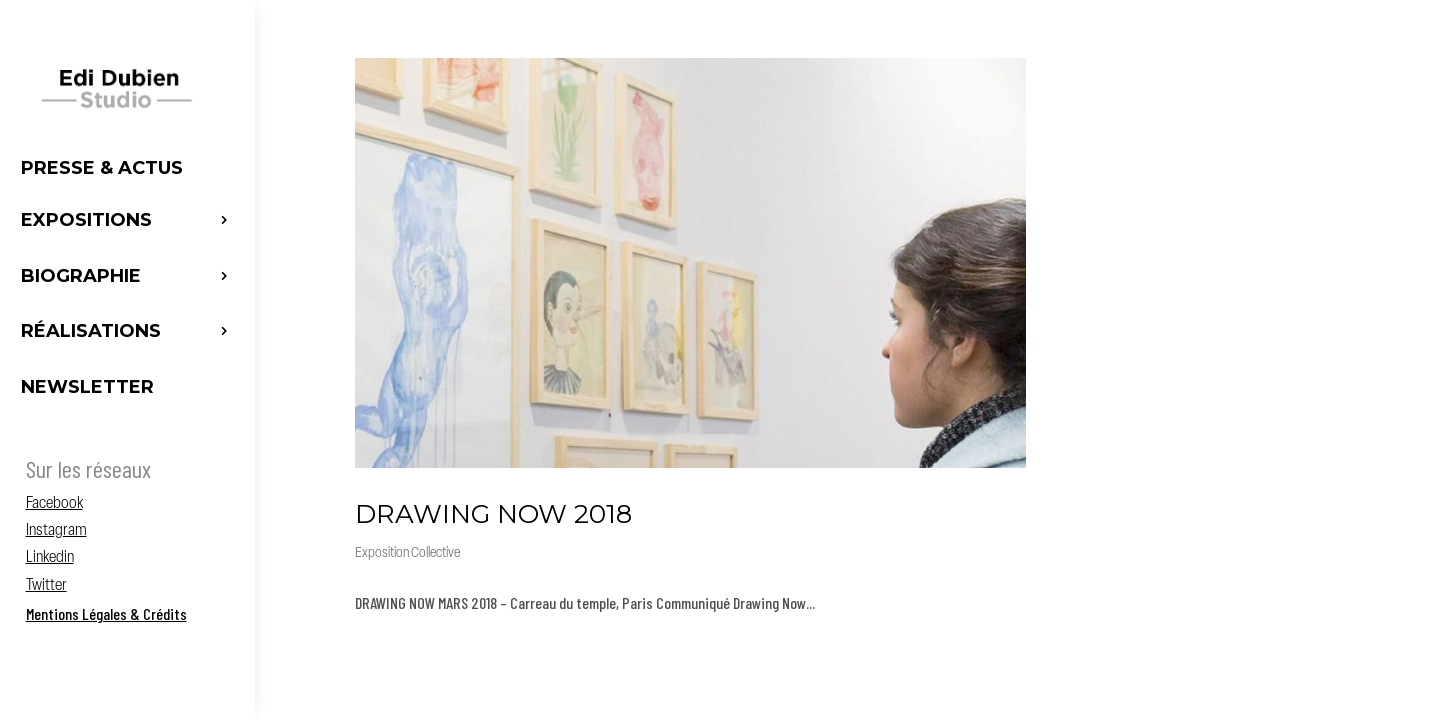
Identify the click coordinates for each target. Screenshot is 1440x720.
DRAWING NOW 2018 (493, 514)
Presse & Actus (102, 168)
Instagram (56, 531)
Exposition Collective (407, 553)
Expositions (86, 220)
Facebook (54, 504)
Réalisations (91, 331)
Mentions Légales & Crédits (106, 613)
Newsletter (87, 387)
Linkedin (50, 558)
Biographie (81, 276)
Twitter (46, 586)
